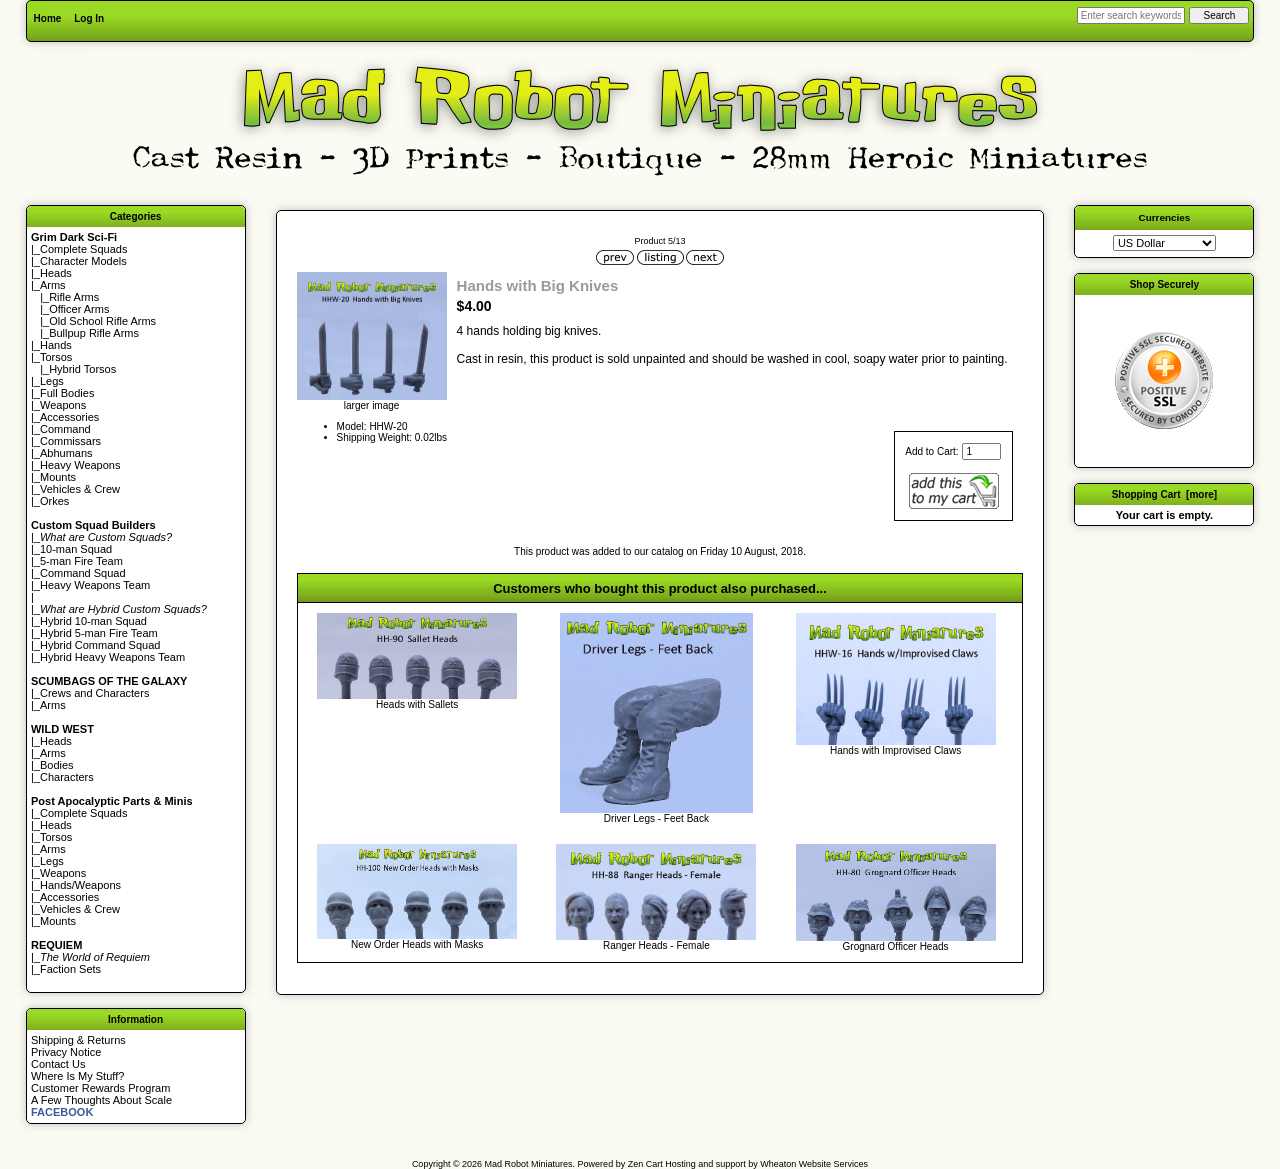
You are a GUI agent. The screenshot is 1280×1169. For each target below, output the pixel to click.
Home (48, 18)
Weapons (63, 405)
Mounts (58, 477)
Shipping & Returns (78, 1040)
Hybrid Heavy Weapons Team (112, 657)
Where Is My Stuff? (77, 1076)
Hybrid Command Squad (100, 645)
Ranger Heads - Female (656, 945)
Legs (52, 381)
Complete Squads (83, 249)
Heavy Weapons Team (95, 585)
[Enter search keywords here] (1131, 15)
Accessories (69, 417)
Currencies (1165, 217)
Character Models (83, 261)
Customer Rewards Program (100, 1088)
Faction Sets (70, 969)
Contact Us (58, 1064)
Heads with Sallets (417, 704)
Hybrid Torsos (82, 369)
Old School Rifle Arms (102, 321)
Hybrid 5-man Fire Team (99, 633)
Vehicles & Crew (80, 489)
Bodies (57, 765)
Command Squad (83, 573)
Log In (89, 18)
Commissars (70, 441)
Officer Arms (79, 309)
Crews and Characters (94, 693)
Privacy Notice (66, 1052)
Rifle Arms (74, 297)
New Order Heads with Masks (417, 944)
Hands (56, 345)
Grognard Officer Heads (896, 946)
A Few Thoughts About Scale (101, 1100)
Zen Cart (645, 1164)
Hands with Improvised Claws (895, 750)
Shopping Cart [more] (1165, 494)
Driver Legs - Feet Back (656, 818)
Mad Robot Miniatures (529, 1164)
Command (65, 429)
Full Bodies (67, 393)
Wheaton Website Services (814, 1164)
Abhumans (66, 453)
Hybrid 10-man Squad (93, 621)
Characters (67, 777)
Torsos (56, 357)
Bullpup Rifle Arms (94, 333)
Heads (56, 273)
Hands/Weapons (80, 885)
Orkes (54, 501)
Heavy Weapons (80, 465)
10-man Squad (76, 549)
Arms (53, 705)
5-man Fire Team (81, 561)
